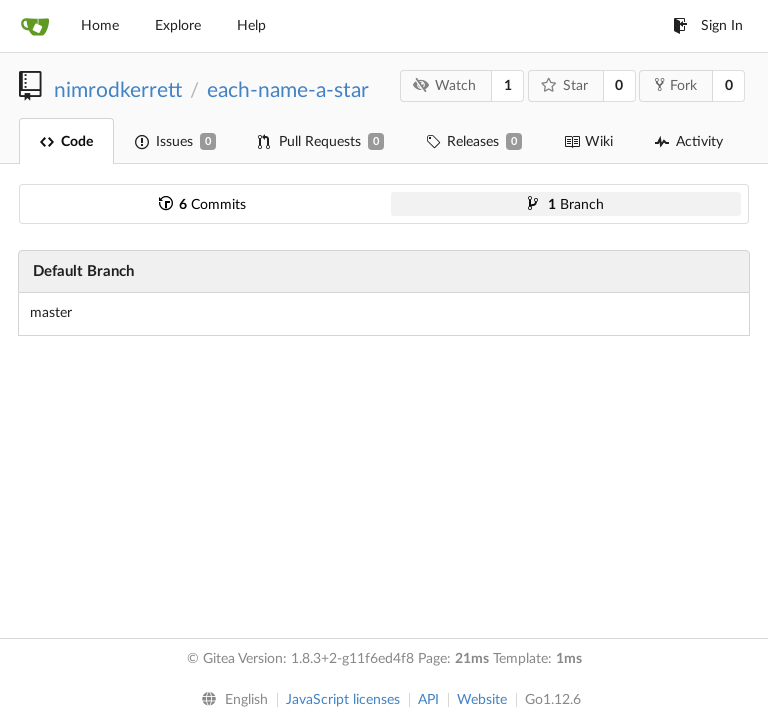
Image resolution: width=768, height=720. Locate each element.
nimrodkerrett (118, 90)
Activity (689, 142)
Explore (178, 26)
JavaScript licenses (343, 700)
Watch (445, 85)
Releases (474, 141)
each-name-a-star (288, 90)
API (428, 700)
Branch (566, 205)
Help (251, 26)
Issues (175, 141)
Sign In (708, 26)
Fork (676, 85)
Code (66, 142)
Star (564, 85)
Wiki (588, 142)
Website (482, 700)
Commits (202, 205)
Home (100, 26)
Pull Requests (321, 141)
